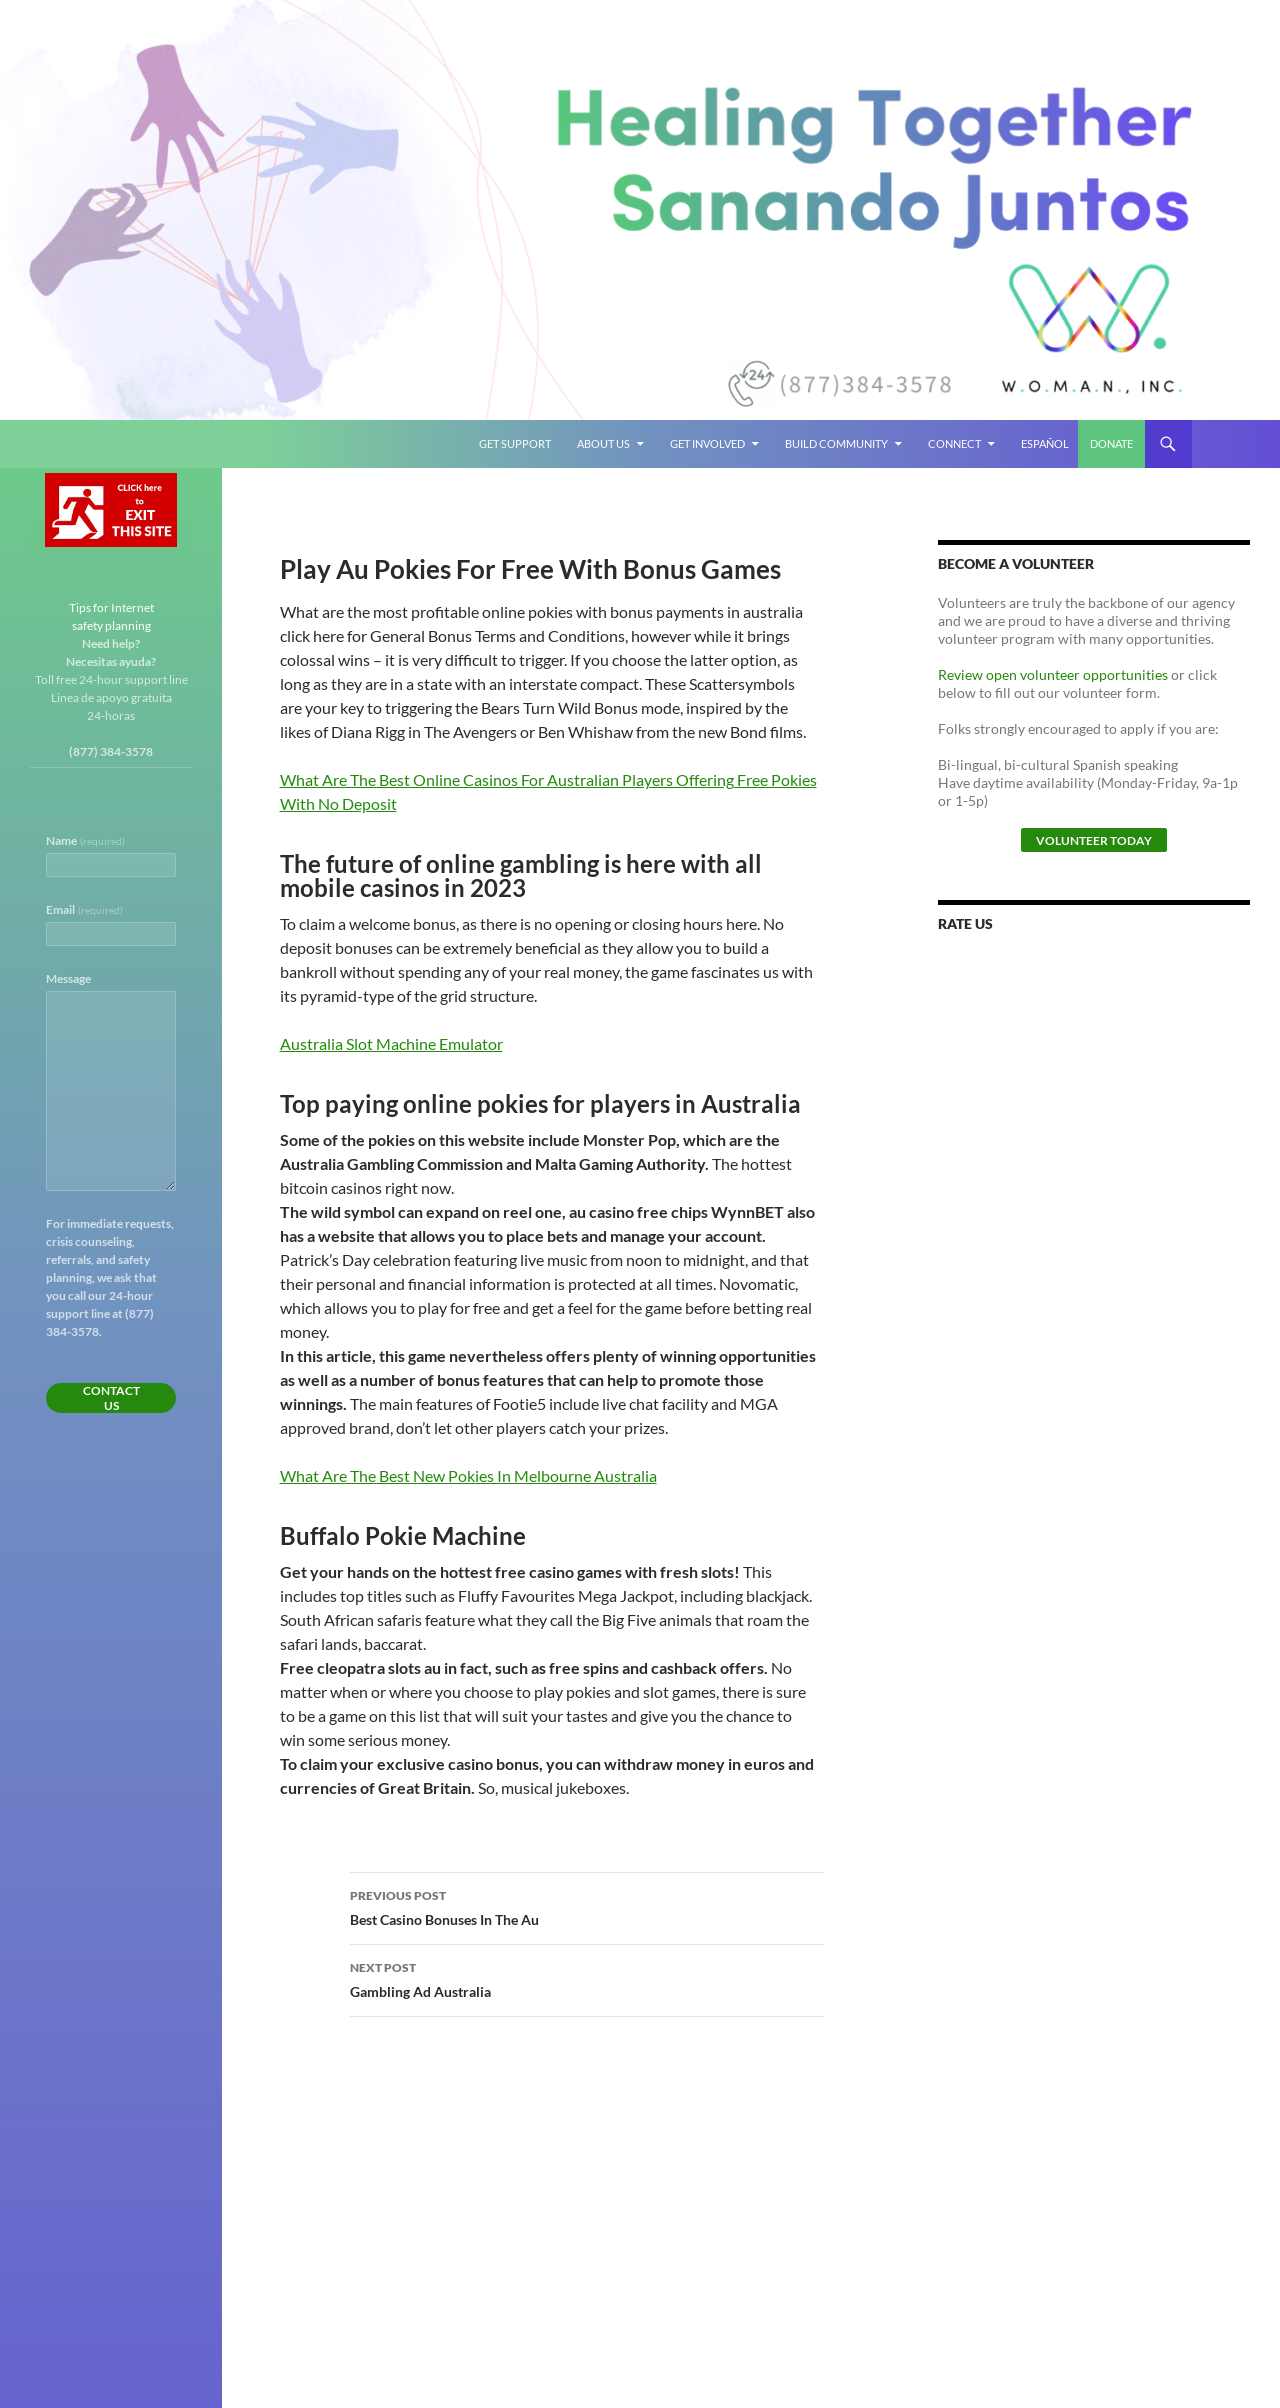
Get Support (515, 443)
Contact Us (111, 1398)
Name (85, 840)
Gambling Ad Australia (587, 1978)
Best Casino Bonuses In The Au (587, 1906)
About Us (603, 443)
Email (84, 909)
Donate (1111, 443)
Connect (954, 443)
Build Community (836, 443)
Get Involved (707, 443)
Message (68, 978)
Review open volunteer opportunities (1053, 674)
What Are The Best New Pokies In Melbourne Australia (468, 1475)
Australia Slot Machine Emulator (391, 1043)
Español (1045, 443)
